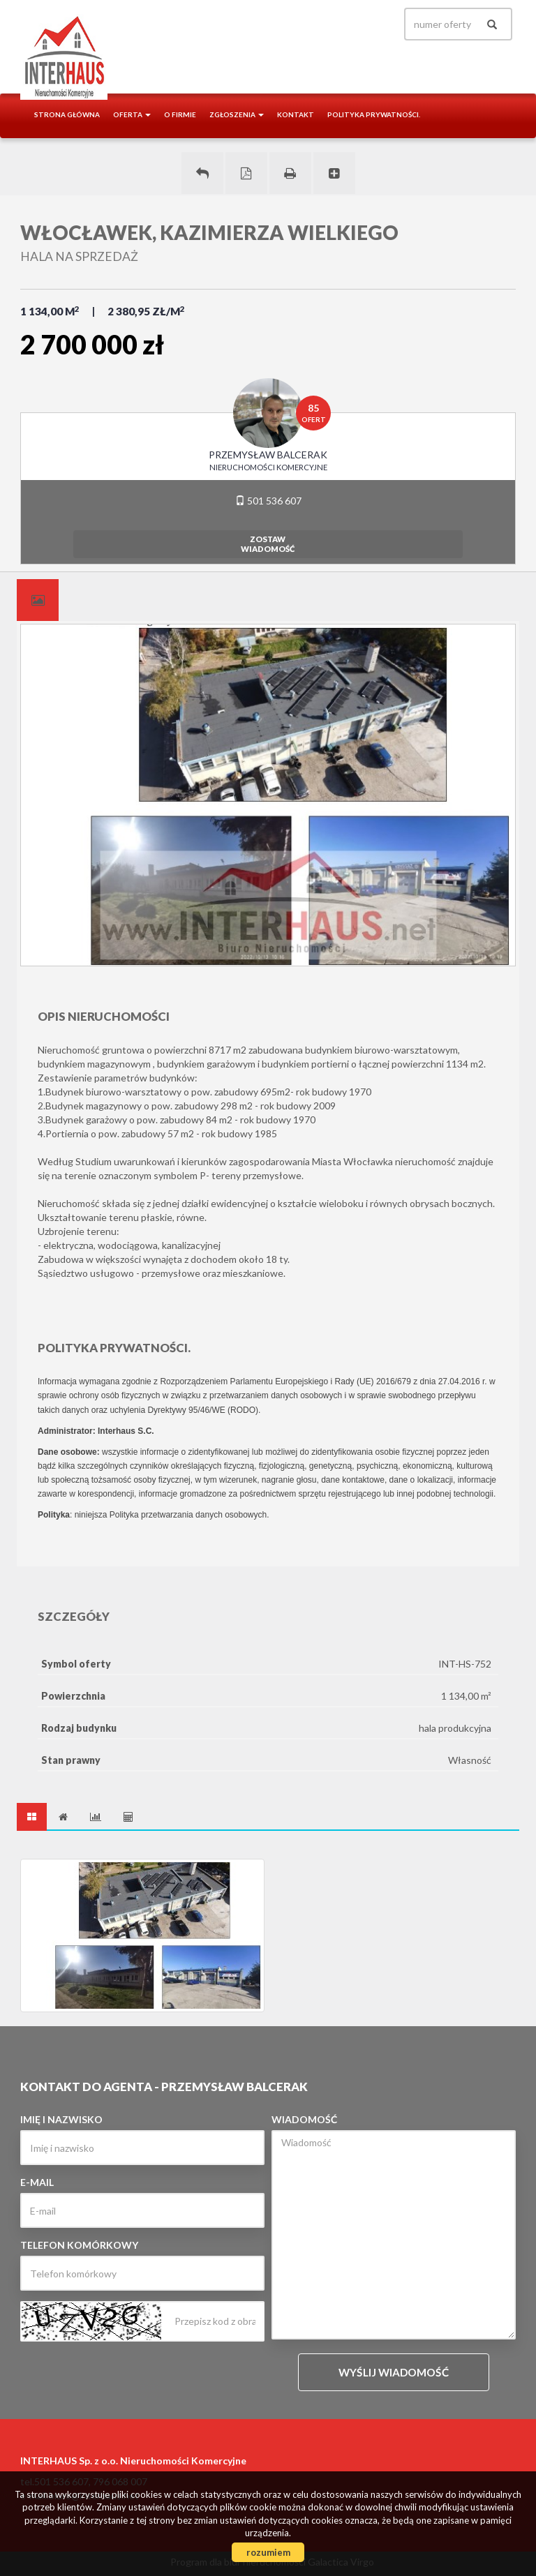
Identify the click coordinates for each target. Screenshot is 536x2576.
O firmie (180, 114)
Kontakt (295, 114)
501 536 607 (268, 501)
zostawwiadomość (268, 543)
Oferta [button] (132, 114)
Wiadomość (304, 2119)
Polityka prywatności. (373, 114)
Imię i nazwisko (61, 2119)
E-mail (37, 2182)
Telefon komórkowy (79, 2245)
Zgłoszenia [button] (236, 114)
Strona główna (67, 114)
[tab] (38, 600)
